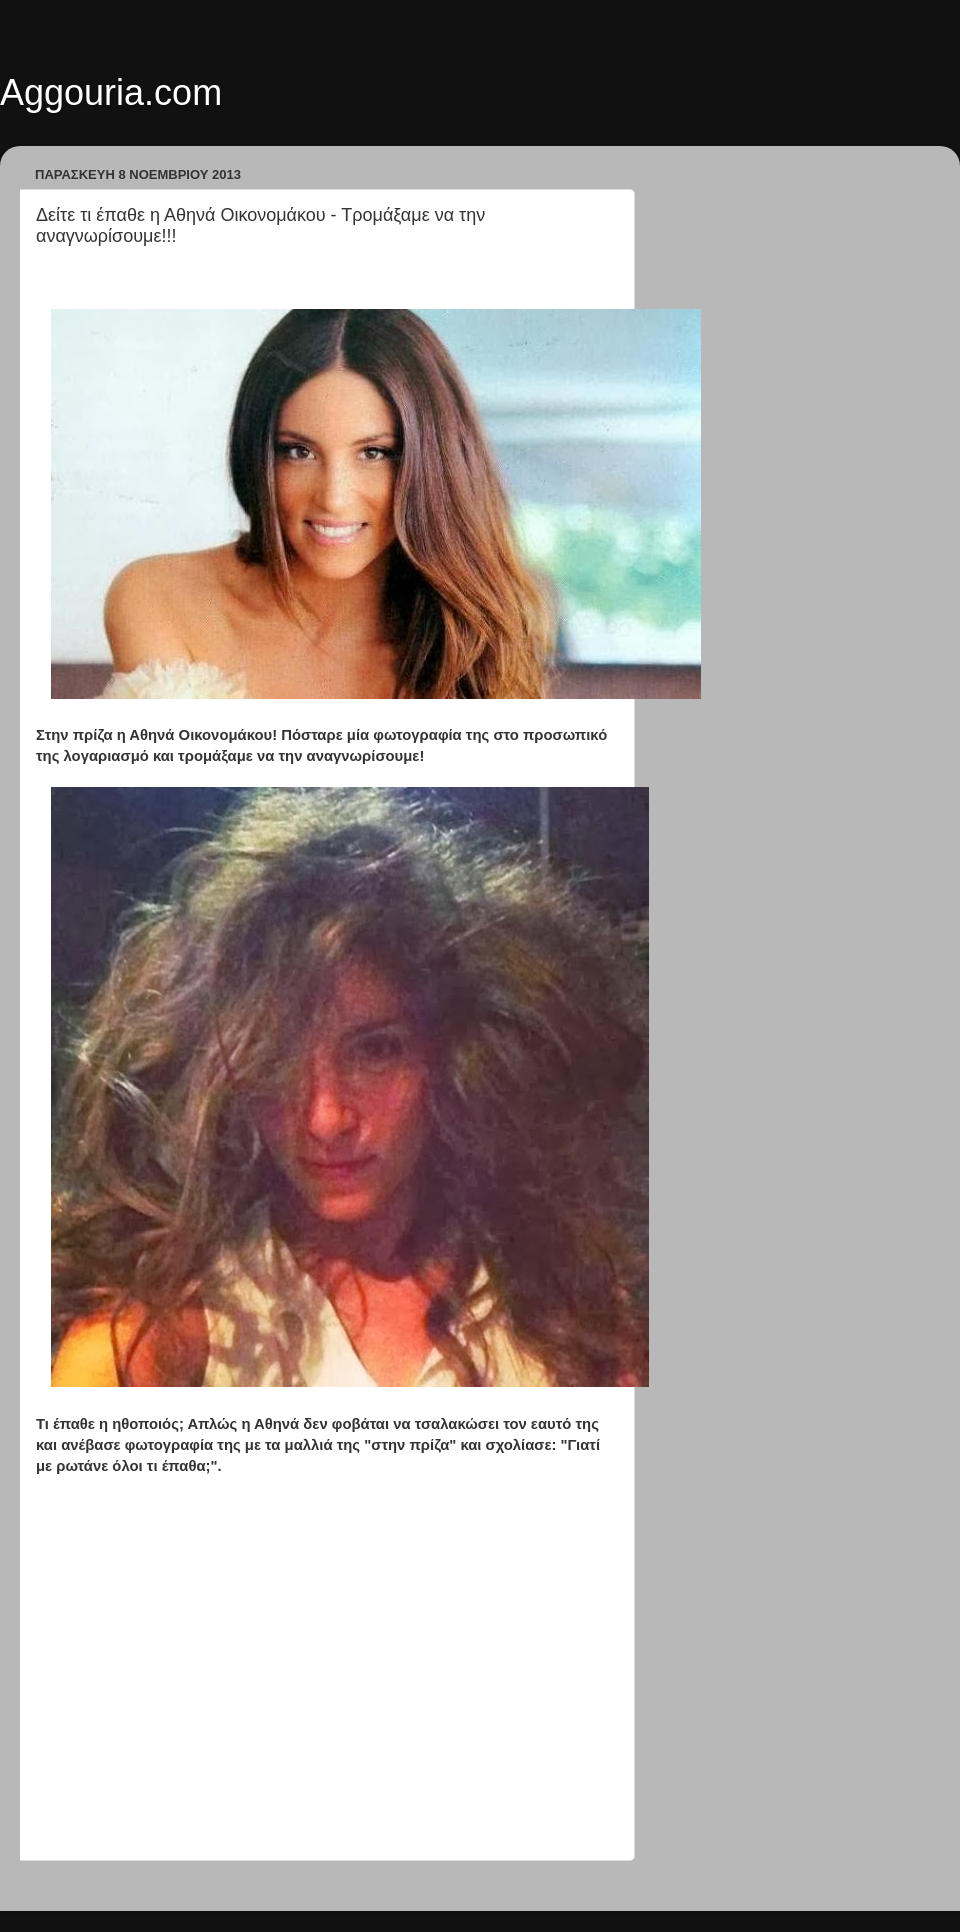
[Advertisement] (325, 1700)
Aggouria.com (111, 92)
